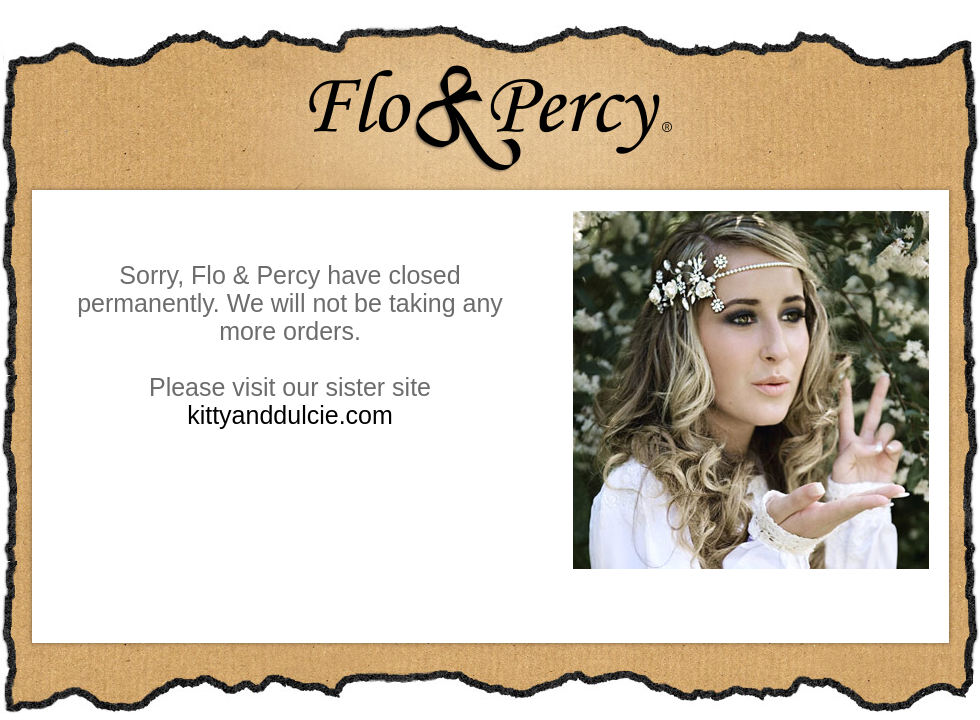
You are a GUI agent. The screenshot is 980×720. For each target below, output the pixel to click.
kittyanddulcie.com (290, 415)
